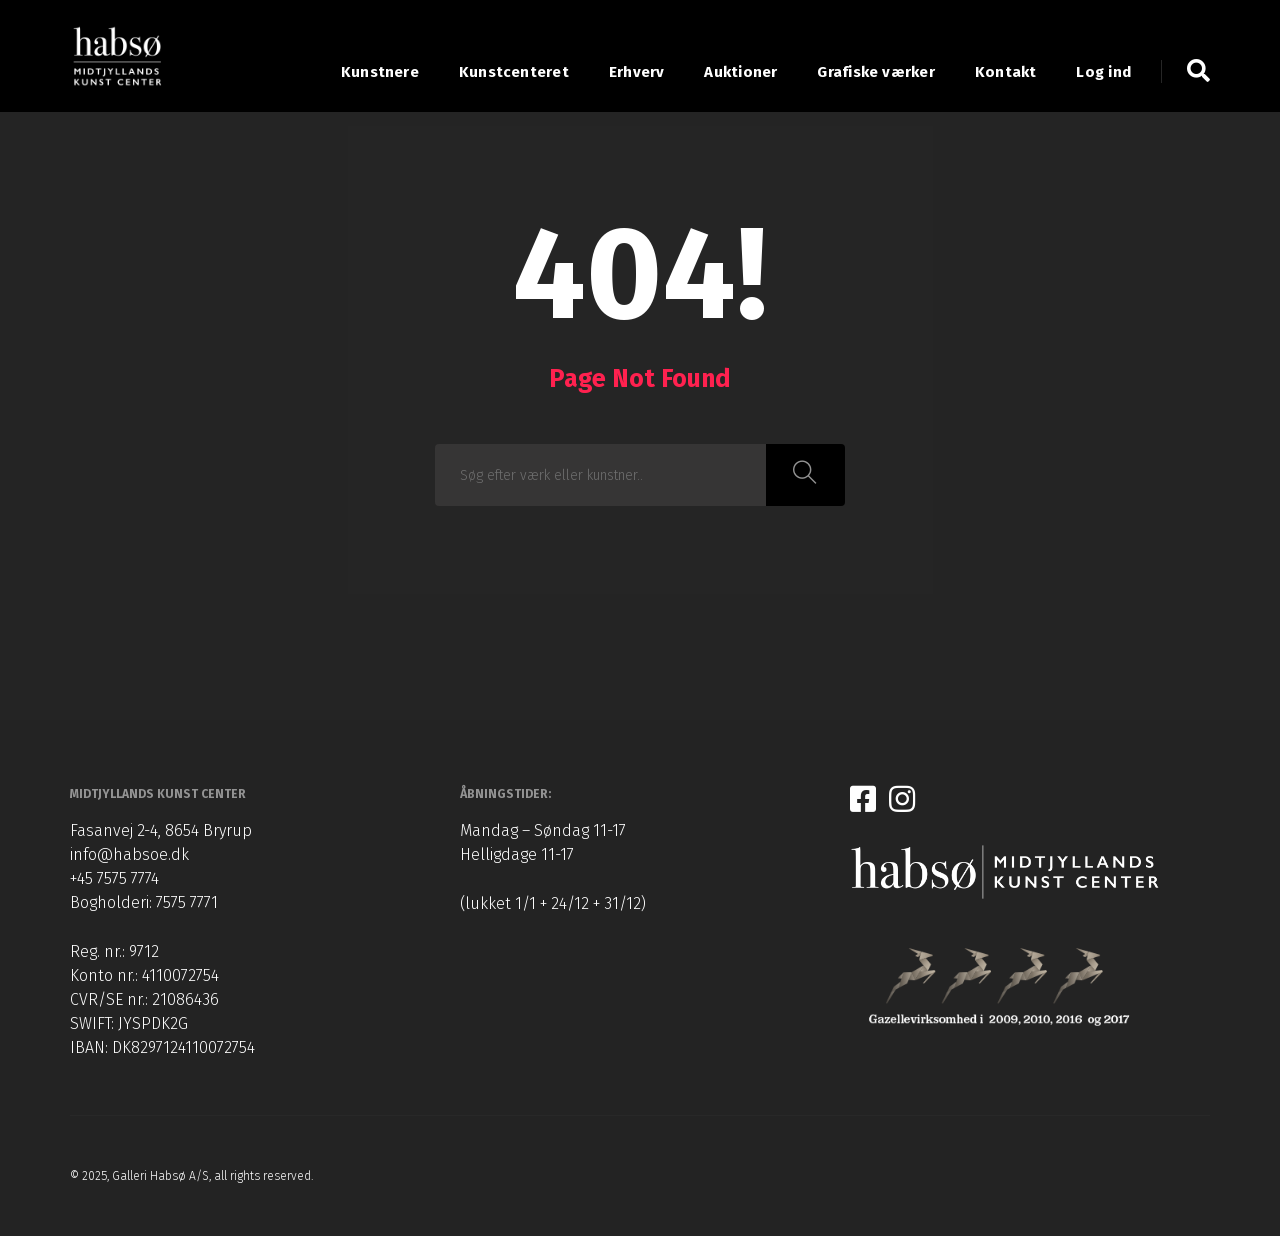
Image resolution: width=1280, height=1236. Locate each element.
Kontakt (1006, 72)
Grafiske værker (875, 72)
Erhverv (637, 72)
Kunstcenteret (514, 72)
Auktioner (740, 72)
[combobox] (601, 475)
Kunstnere (380, 72)
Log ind (1103, 72)
